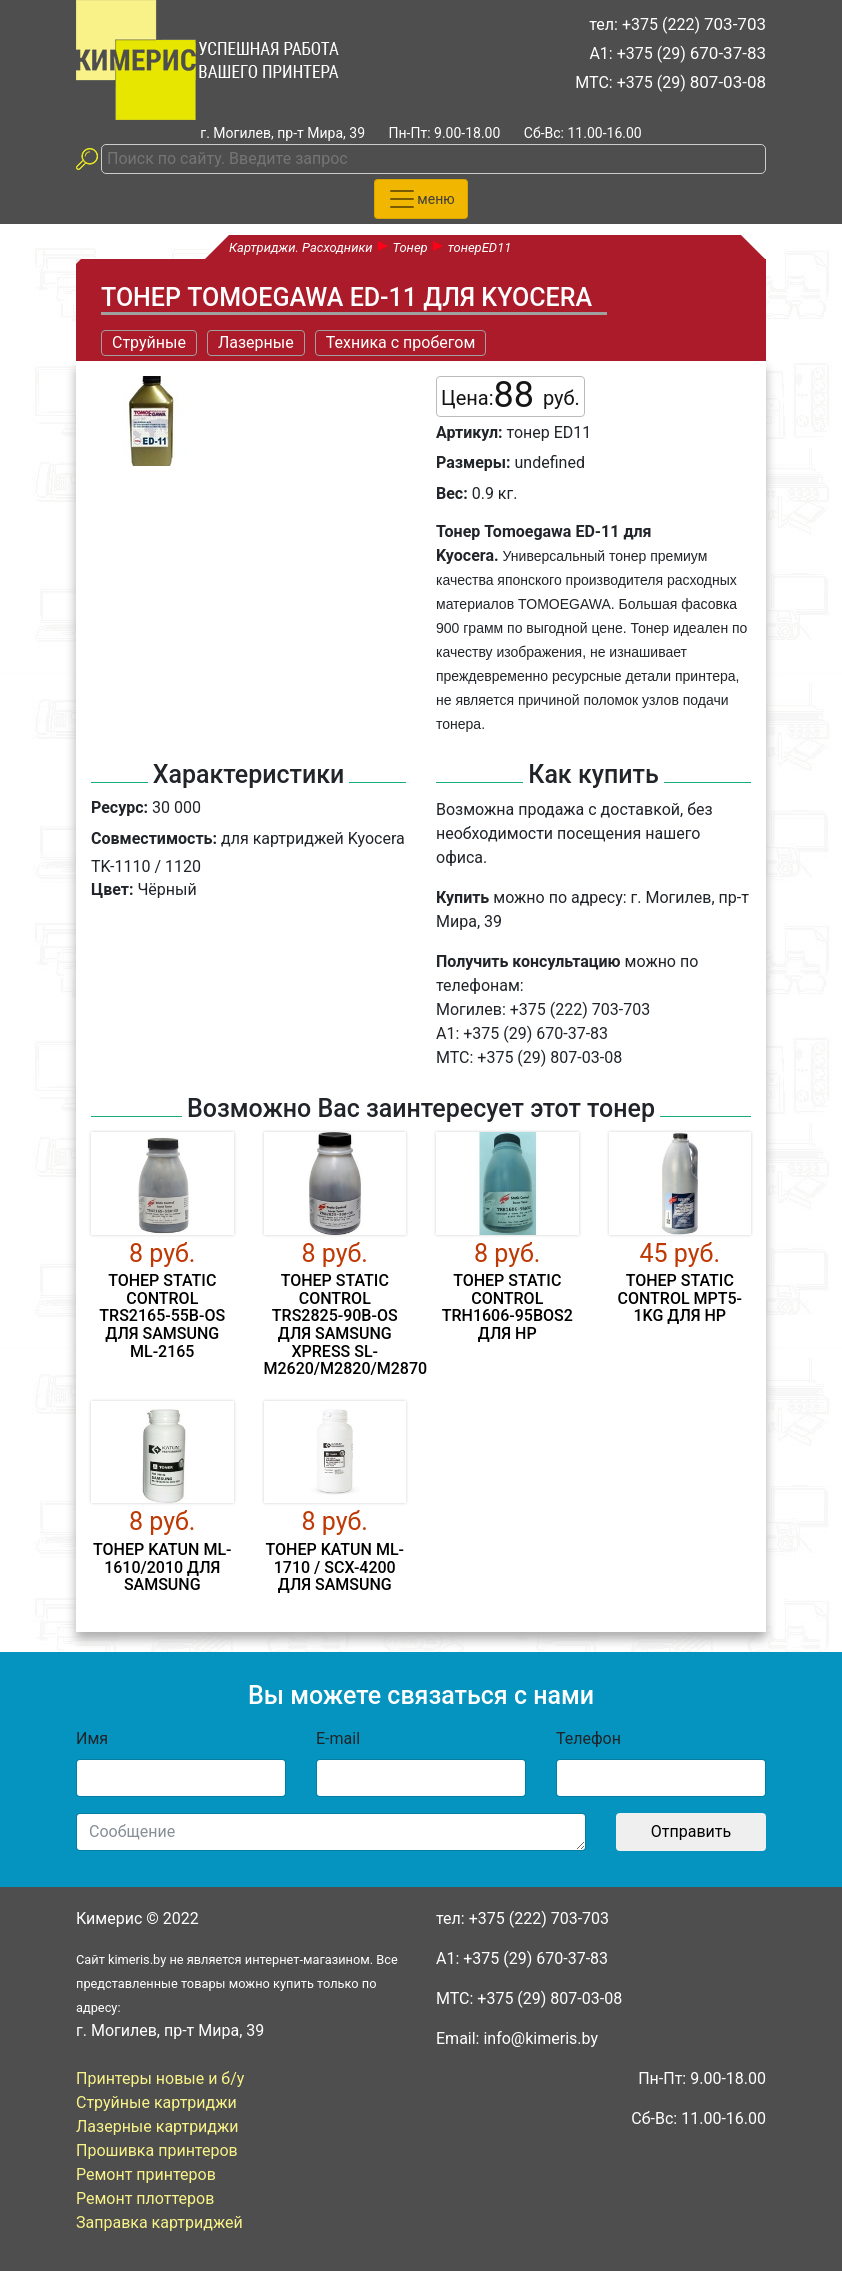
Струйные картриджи (156, 2102)
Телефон (588, 1738)
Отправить (691, 1831)
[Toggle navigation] (420, 199)
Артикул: (469, 432)
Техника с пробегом (401, 342)
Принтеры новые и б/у (160, 2078)
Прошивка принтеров (157, 2150)
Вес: (452, 493)
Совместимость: (154, 838)
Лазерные (256, 342)
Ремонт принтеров (146, 2174)
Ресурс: (119, 807)
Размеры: (473, 462)
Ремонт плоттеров (145, 2198)
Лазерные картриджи (157, 2126)
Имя (92, 1738)
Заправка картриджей (159, 2222)
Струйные (149, 342)
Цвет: (112, 889)
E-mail (338, 1738)
